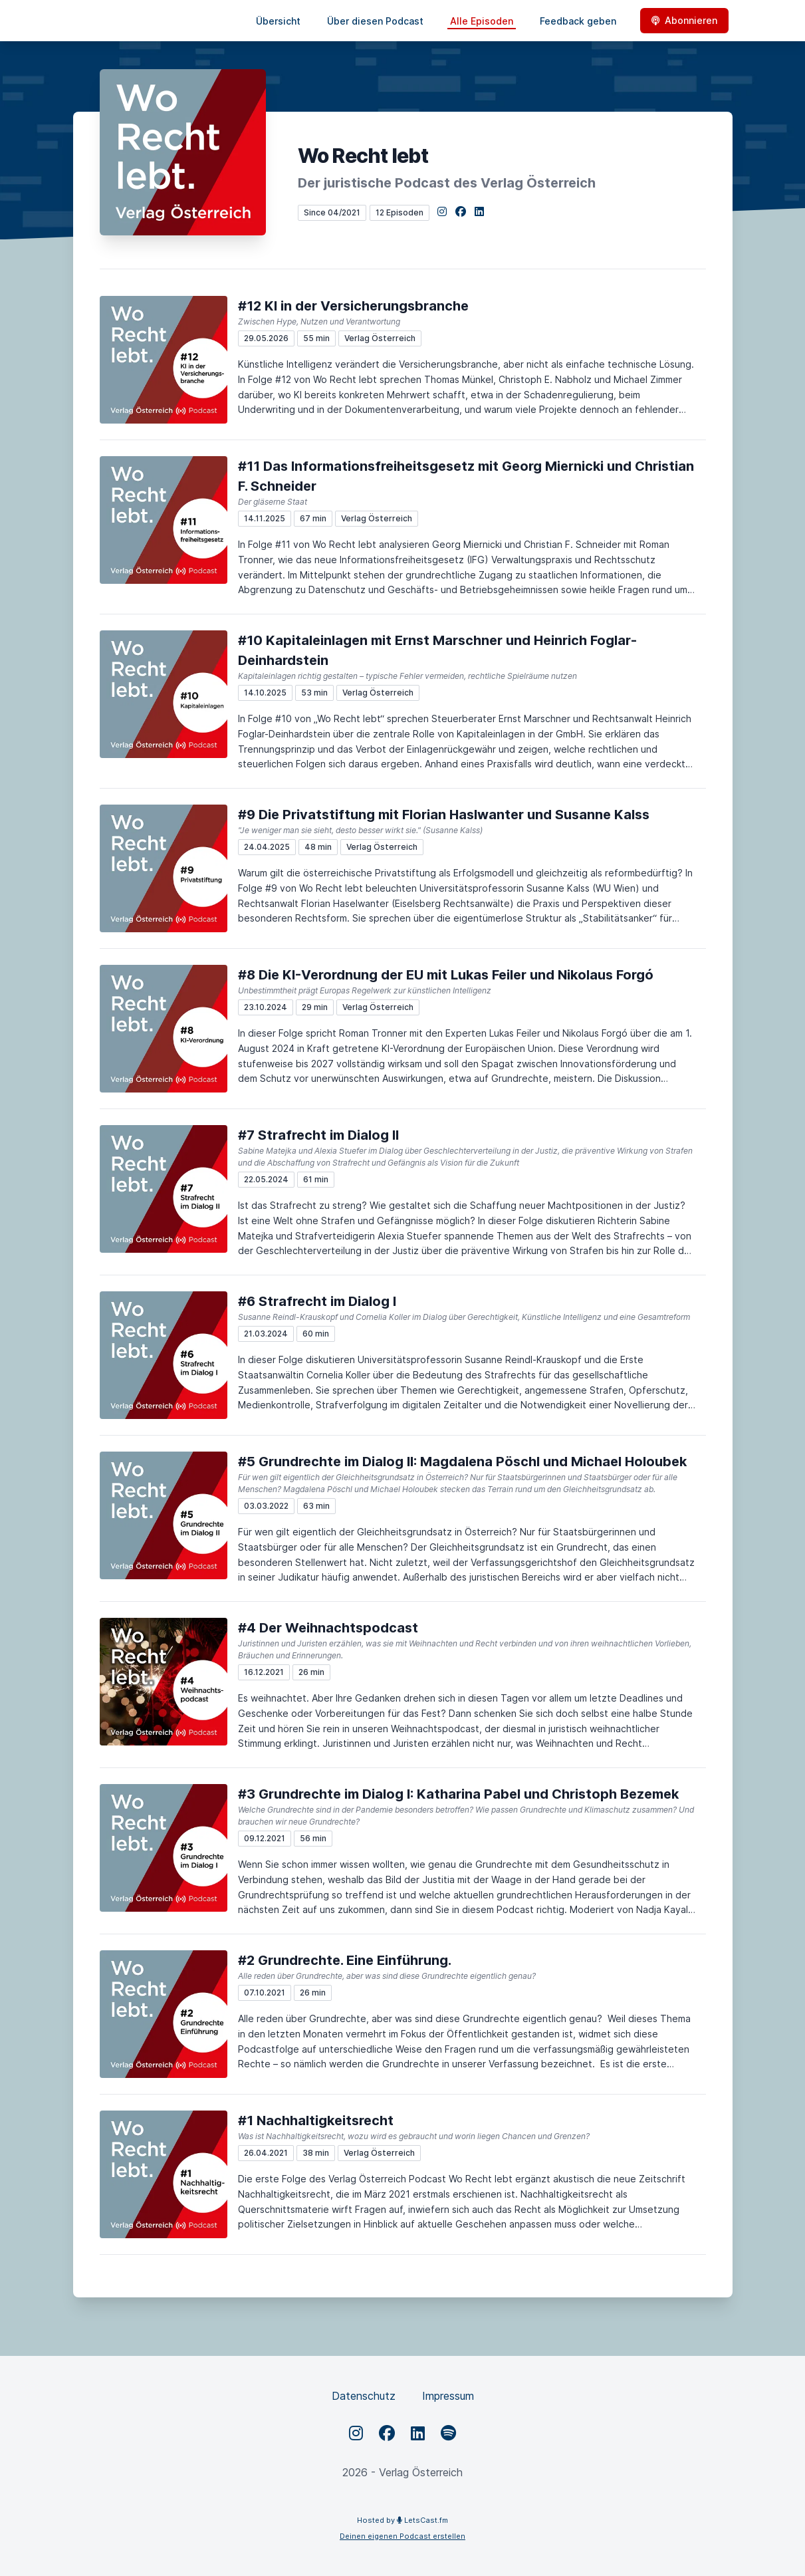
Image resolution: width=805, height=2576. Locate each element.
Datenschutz (364, 2395)
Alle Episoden (481, 21)
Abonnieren (684, 20)
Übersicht (278, 21)
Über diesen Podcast (375, 21)
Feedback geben (578, 21)
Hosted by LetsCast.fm (402, 2520)
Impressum (448, 2395)
